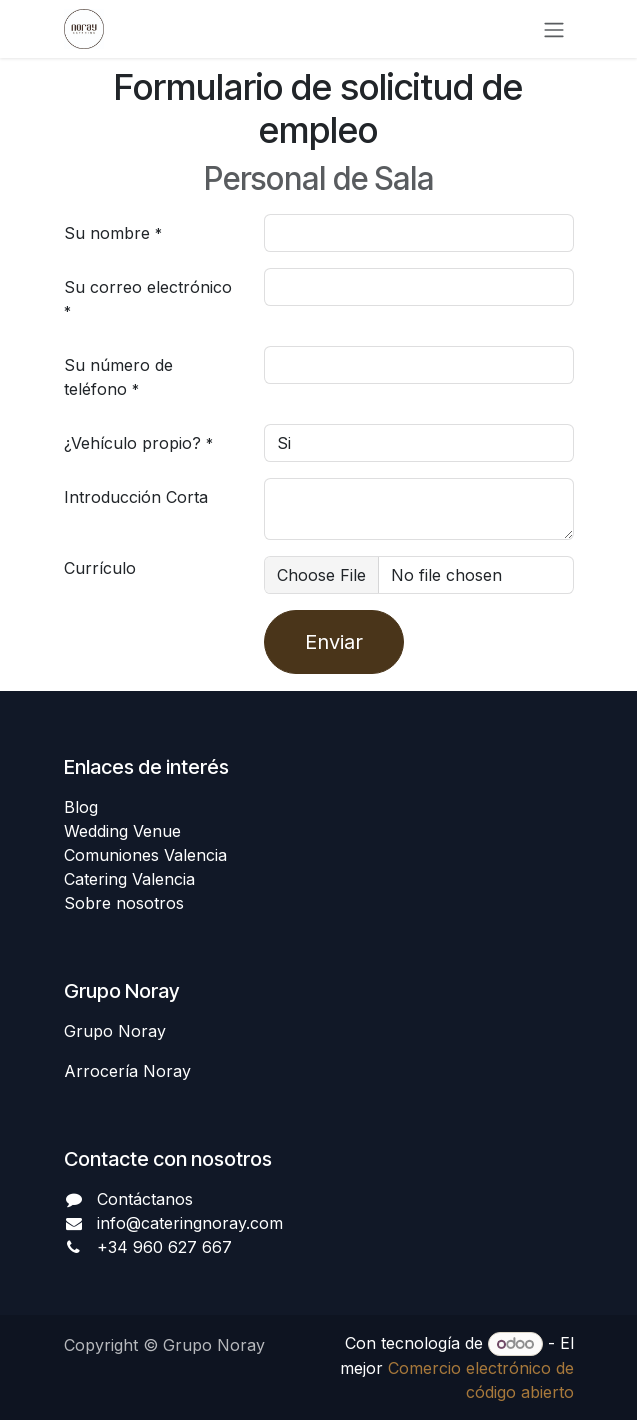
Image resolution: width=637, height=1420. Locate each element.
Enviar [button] (334, 642)
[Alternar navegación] (554, 29)
